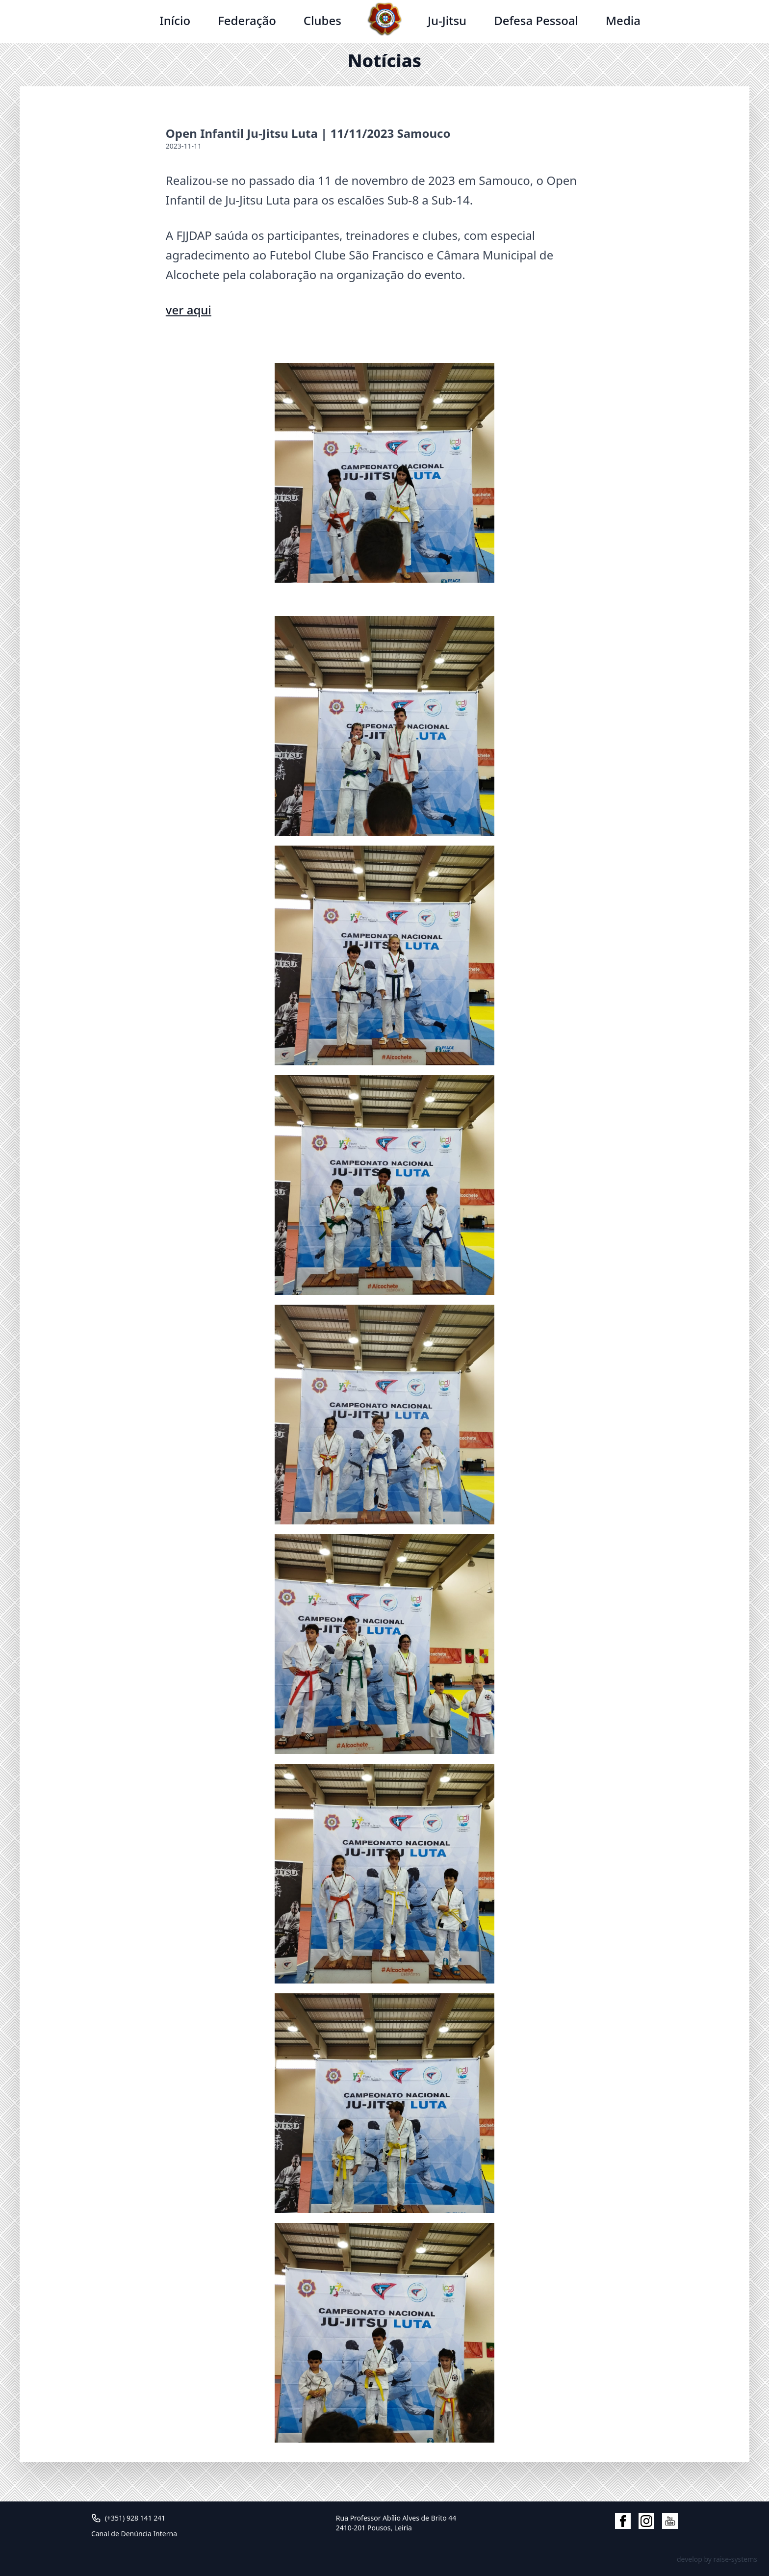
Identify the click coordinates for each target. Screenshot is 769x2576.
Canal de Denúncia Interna (134, 2533)
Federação (247, 20)
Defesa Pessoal (536, 20)
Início (174, 20)
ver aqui (188, 310)
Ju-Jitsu (447, 20)
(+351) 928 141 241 (135, 2518)
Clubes (322, 20)
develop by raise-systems (717, 2559)
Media (623, 20)
